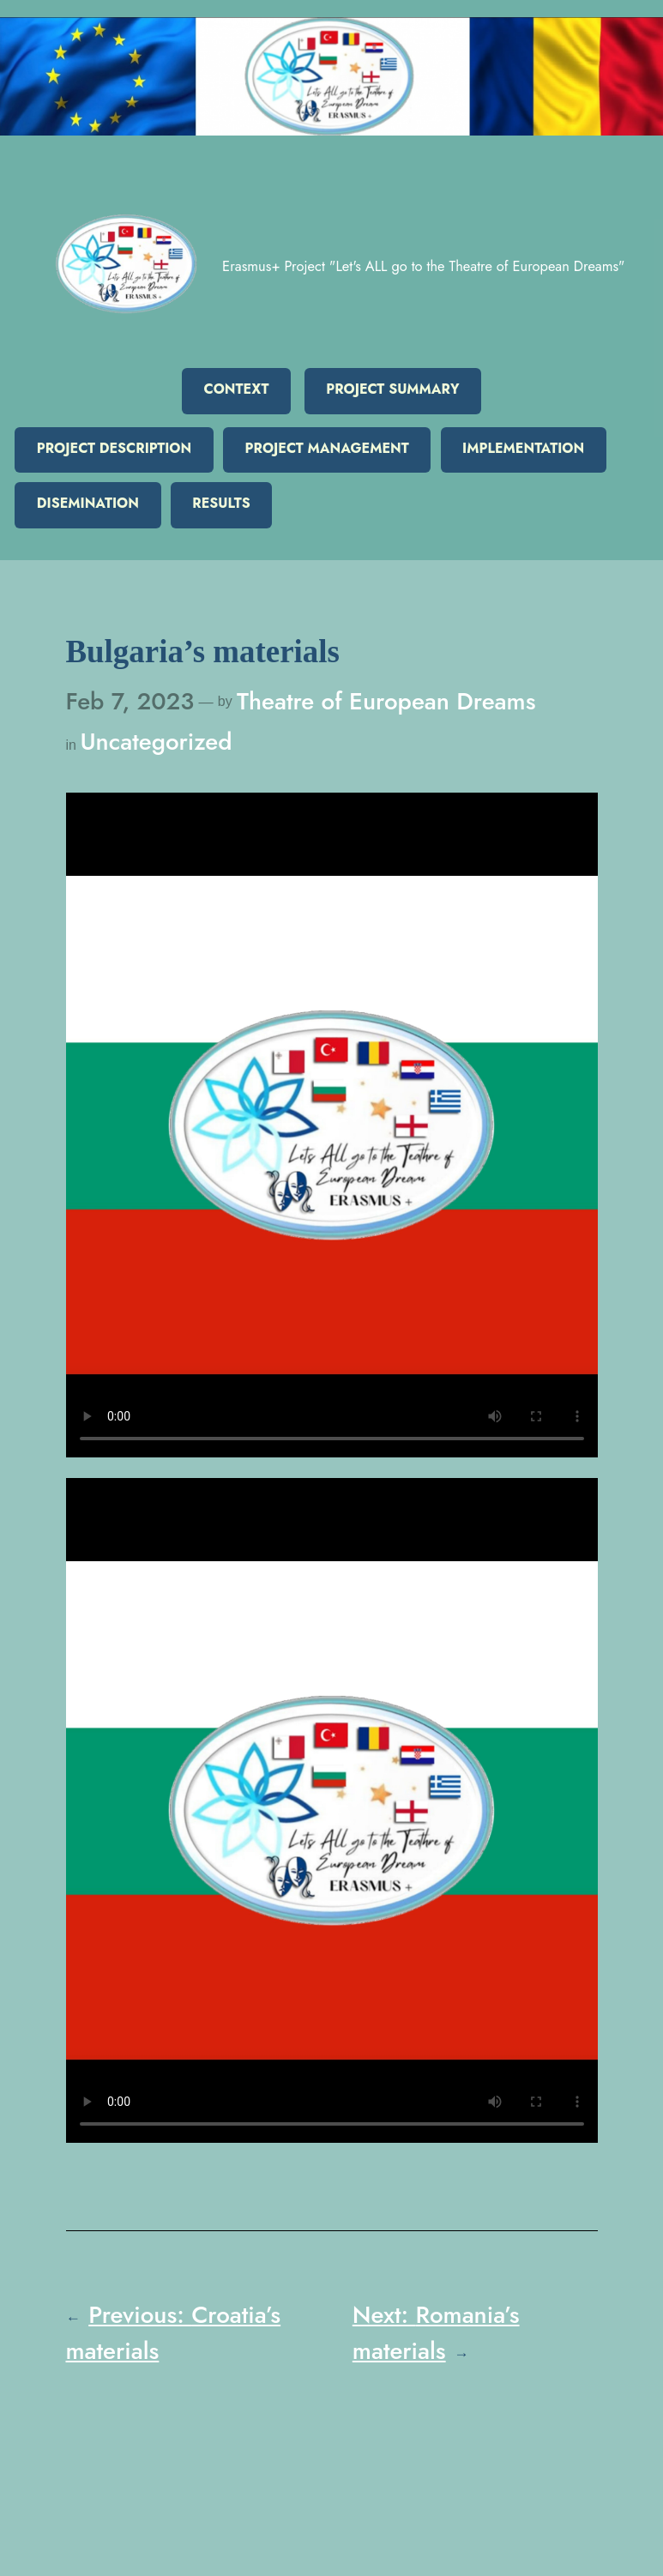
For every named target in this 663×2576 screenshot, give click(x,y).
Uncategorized (156, 741)
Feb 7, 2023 (130, 701)
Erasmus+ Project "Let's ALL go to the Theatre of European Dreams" (423, 266)
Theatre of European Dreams (386, 701)
